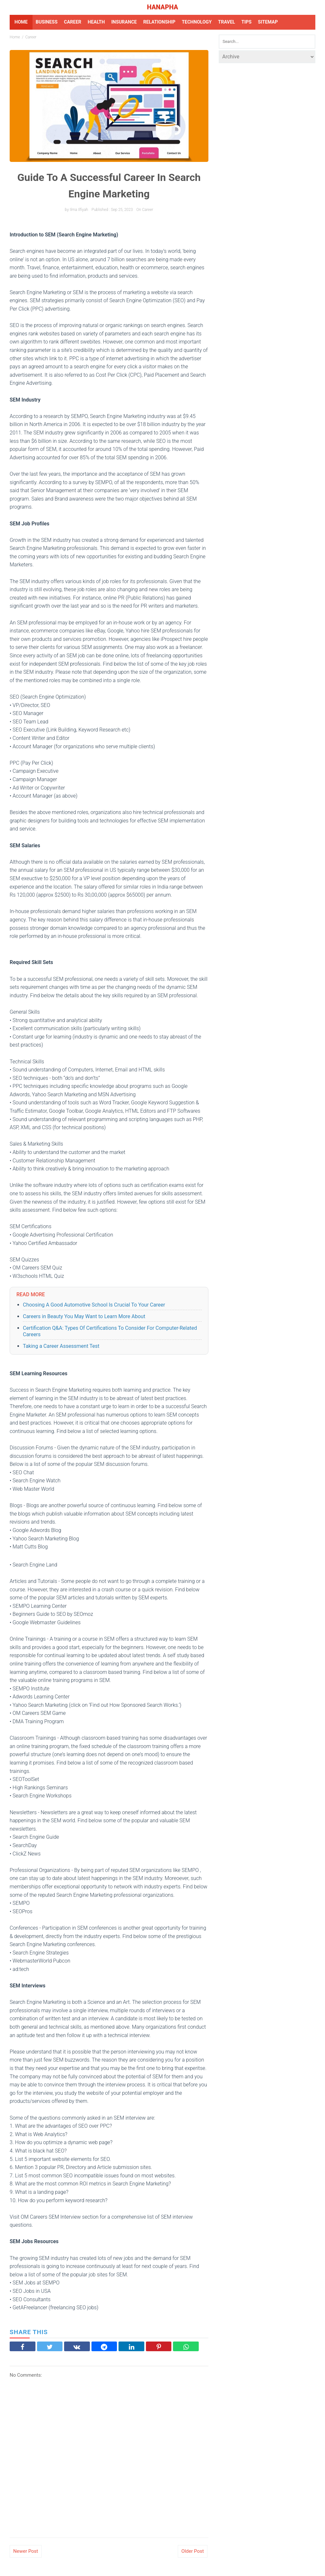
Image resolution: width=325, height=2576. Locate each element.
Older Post (192, 2551)
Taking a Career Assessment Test (61, 1346)
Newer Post (25, 2551)
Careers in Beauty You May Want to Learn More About (84, 1316)
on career (144, 209)
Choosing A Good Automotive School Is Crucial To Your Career (94, 1305)
